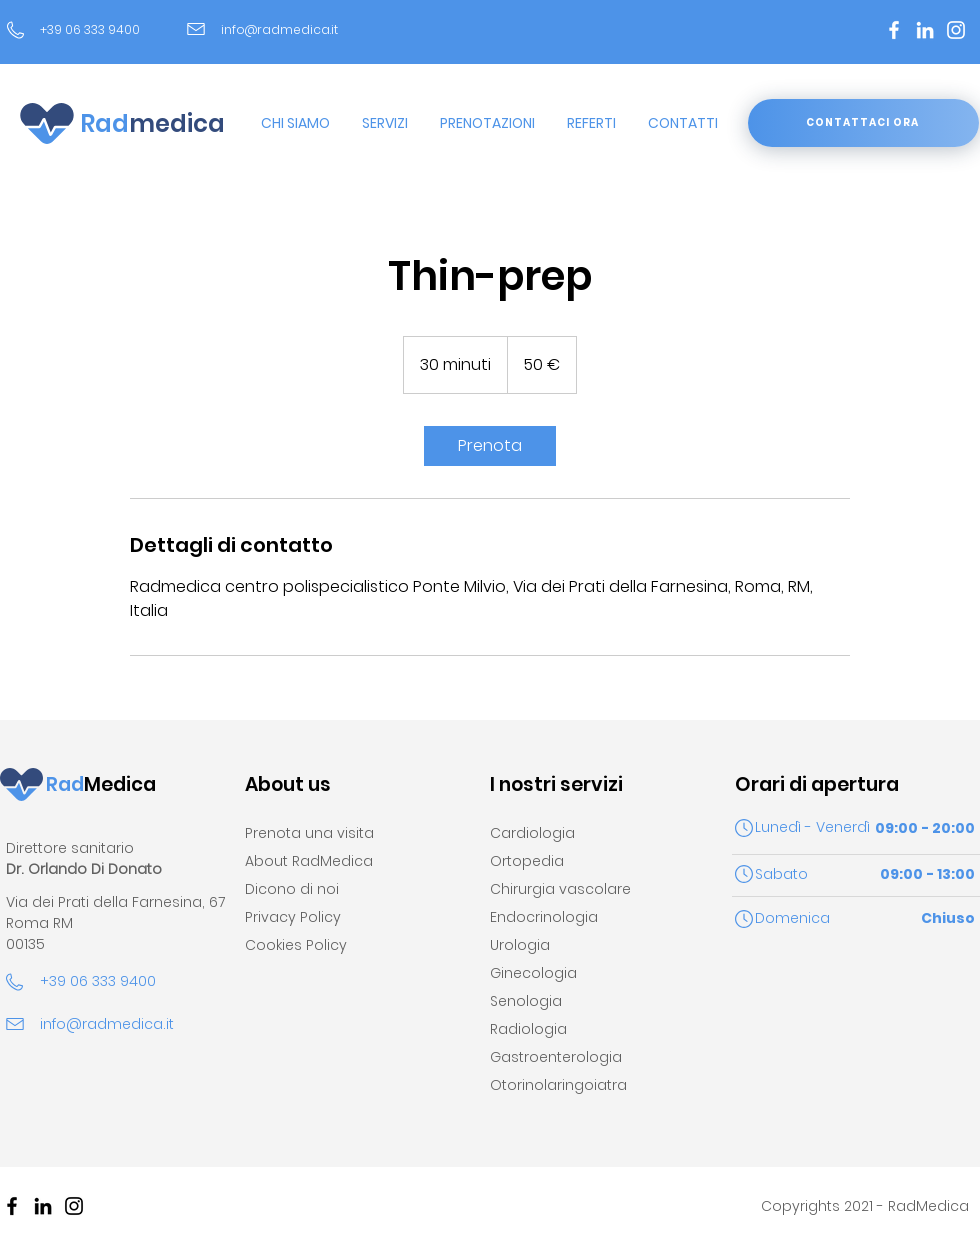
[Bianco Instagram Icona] (956, 30)
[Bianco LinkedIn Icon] (925, 30)
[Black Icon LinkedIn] (43, 1206)
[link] (490, 446)
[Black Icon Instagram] (74, 1206)
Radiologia (528, 1029)
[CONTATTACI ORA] (863, 123)
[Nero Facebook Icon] (12, 1206)
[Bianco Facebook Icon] (894, 30)
